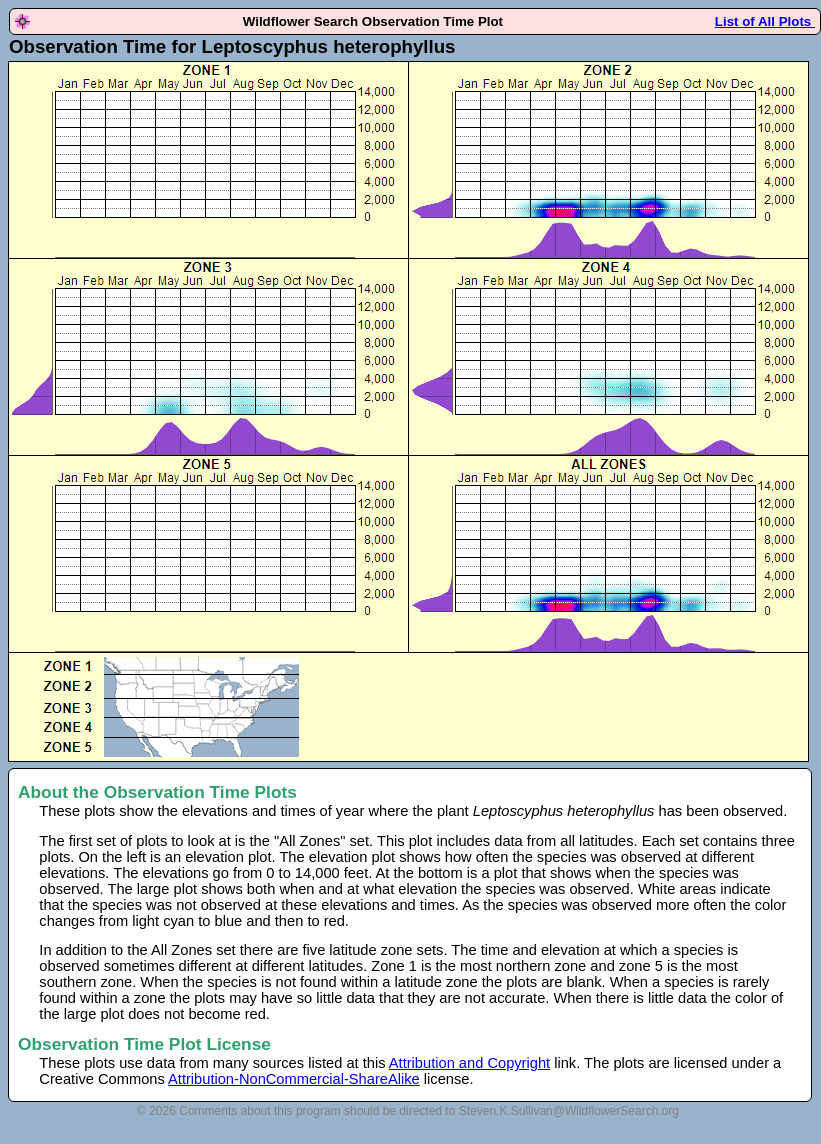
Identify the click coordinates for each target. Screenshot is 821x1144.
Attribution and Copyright (469, 1063)
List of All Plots (765, 21)
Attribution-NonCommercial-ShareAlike (294, 1079)
